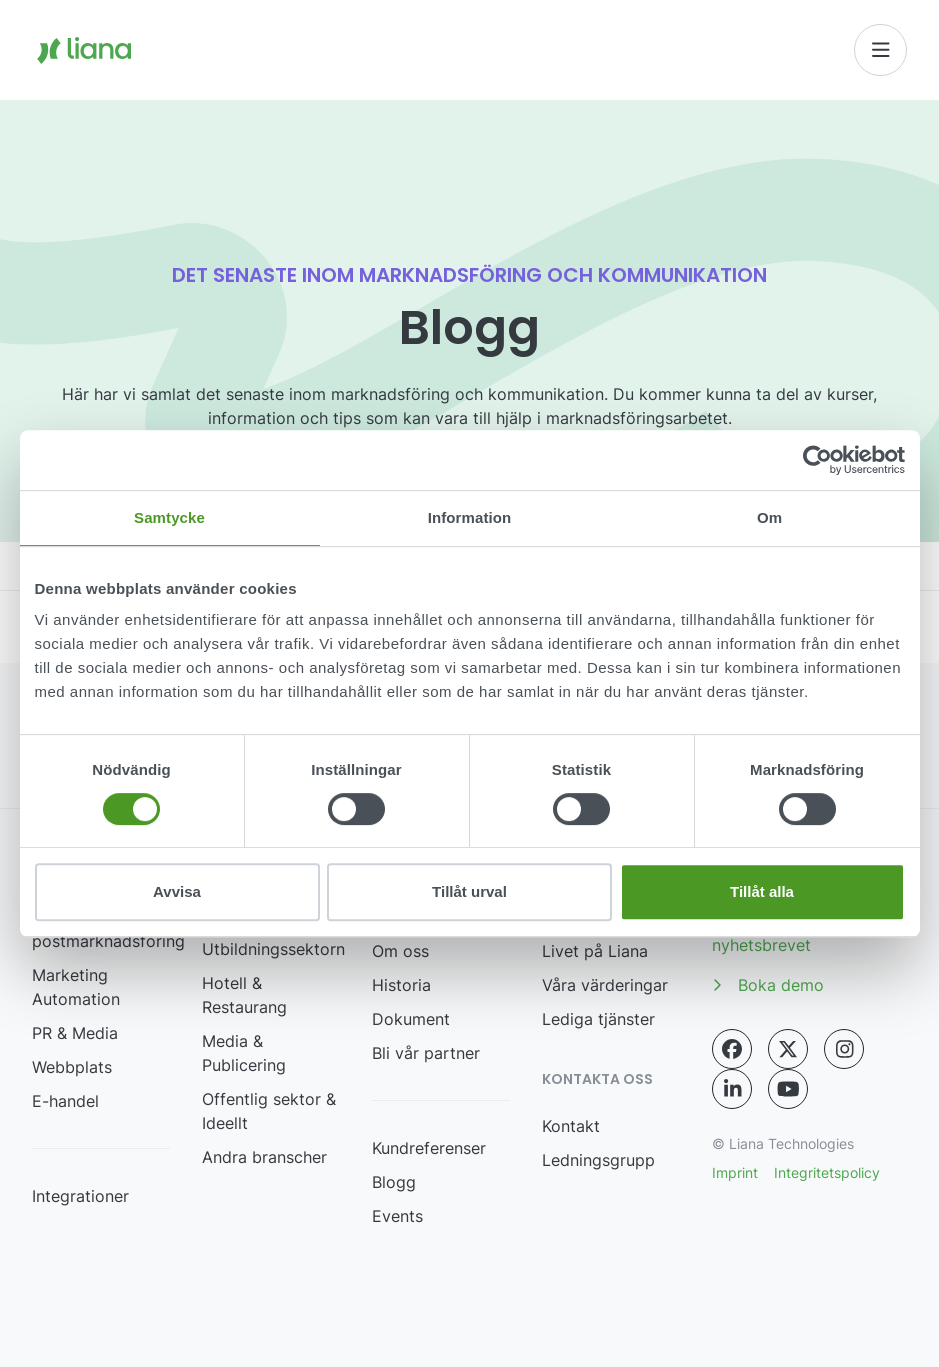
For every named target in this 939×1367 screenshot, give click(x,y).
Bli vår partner (426, 1053)
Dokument (411, 1019)
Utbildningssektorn (273, 949)
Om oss (400, 951)
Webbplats (72, 1067)
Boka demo (768, 985)
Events (397, 1216)
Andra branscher (264, 1157)
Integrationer (80, 1196)
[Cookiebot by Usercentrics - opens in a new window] (817, 460)
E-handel (65, 1101)
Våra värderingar (605, 985)
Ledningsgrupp (598, 1160)
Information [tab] (470, 517)
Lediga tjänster (598, 1019)
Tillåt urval (469, 891)
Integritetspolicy (827, 1172)
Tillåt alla (762, 891)
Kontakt (571, 1126)
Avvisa (177, 891)
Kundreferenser (429, 1148)
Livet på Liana (595, 951)
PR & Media (75, 1033)
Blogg (394, 1182)
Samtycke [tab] (169, 517)
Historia (401, 985)
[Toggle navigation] (881, 50)
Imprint (735, 1172)
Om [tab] (769, 517)
